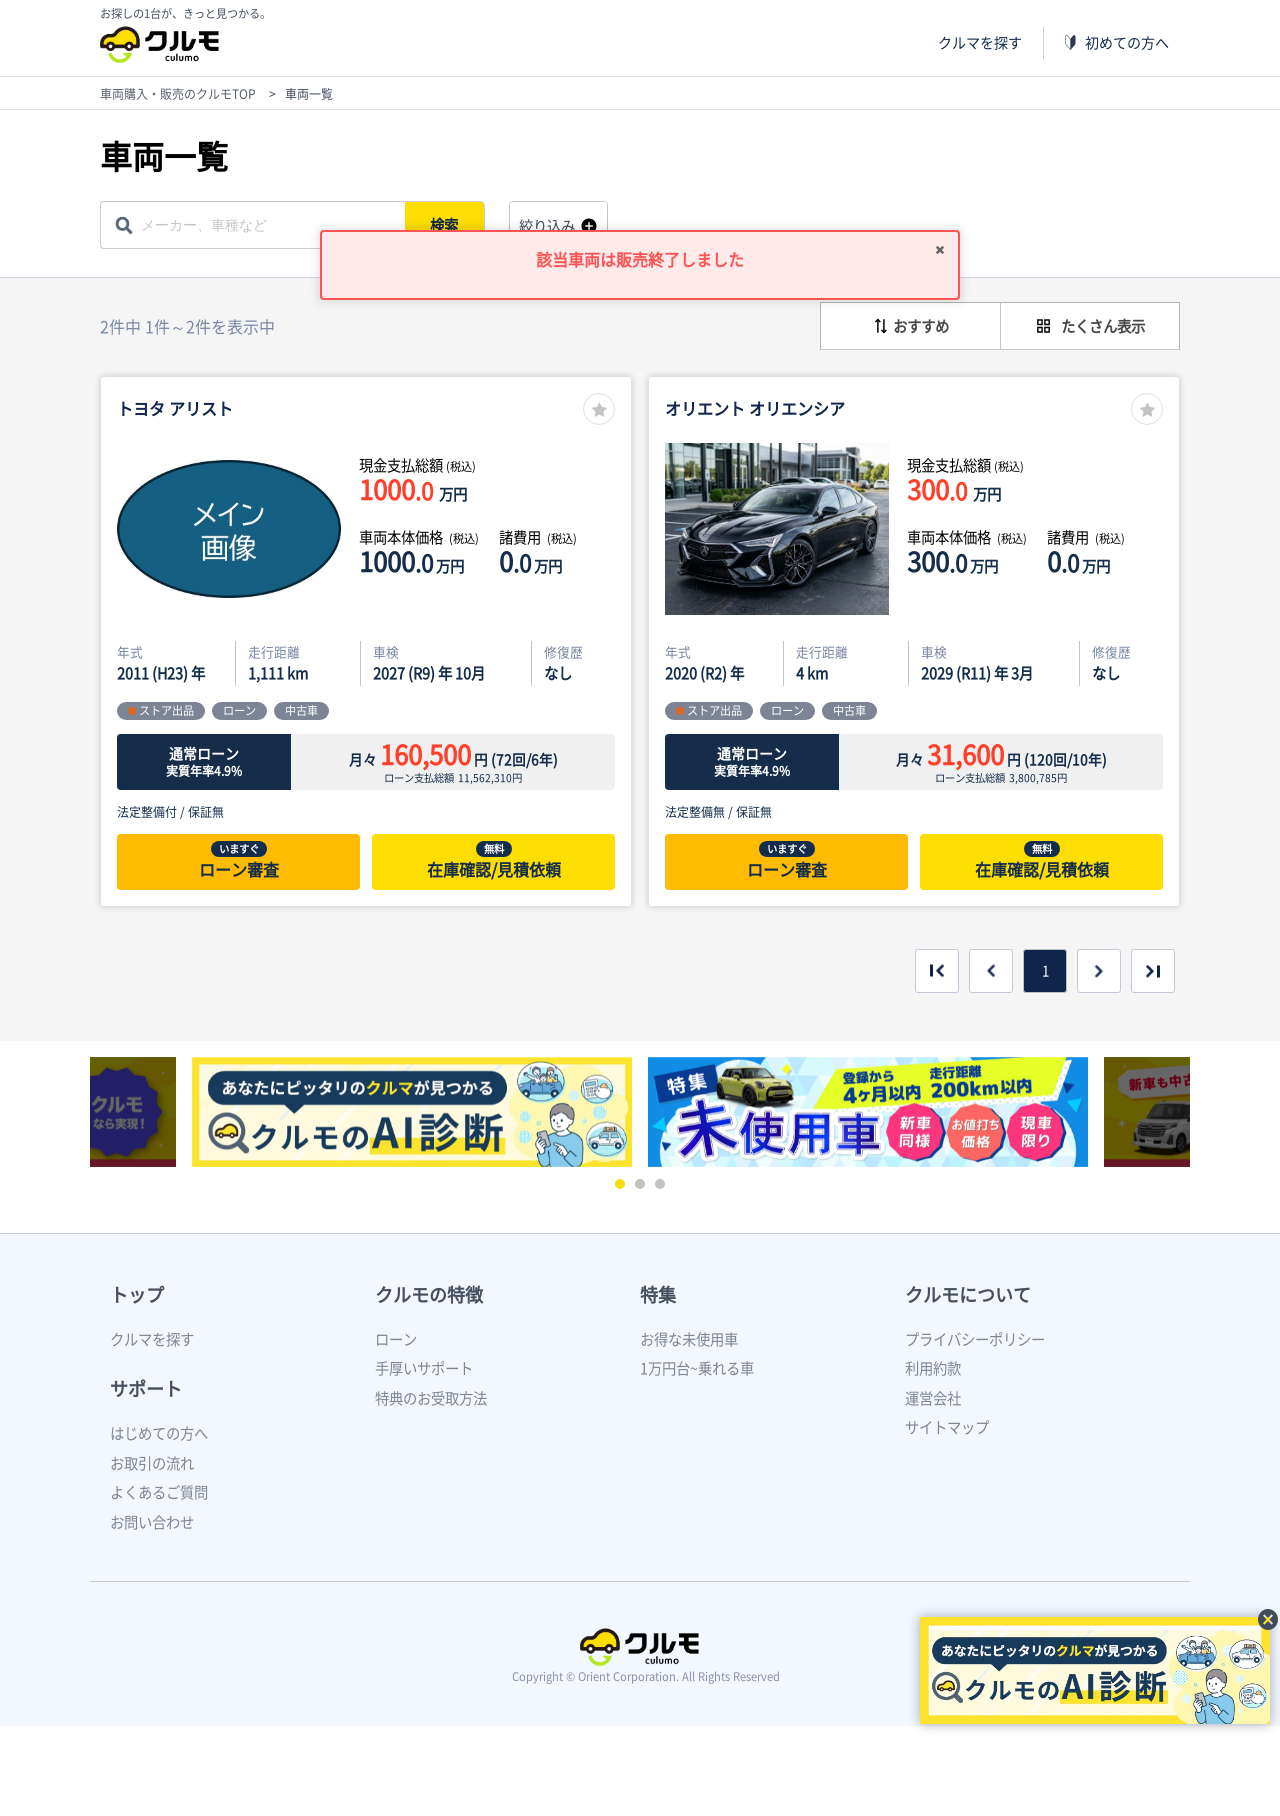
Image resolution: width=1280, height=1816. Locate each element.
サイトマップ (947, 1427)
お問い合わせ (152, 1522)
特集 (658, 1294)
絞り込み (547, 226)
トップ (137, 1294)
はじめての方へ (159, 1433)
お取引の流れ (152, 1463)
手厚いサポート (424, 1368)
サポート (146, 1388)
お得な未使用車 (689, 1339)
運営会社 (933, 1398)
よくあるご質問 (159, 1492)
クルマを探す (980, 42)
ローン (396, 1339)
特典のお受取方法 (431, 1398)
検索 (446, 225)
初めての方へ (1127, 42)
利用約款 (933, 1368)
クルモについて (968, 1294)
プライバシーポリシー (975, 1339)
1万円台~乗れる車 (697, 1368)
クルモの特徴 (429, 1294)
